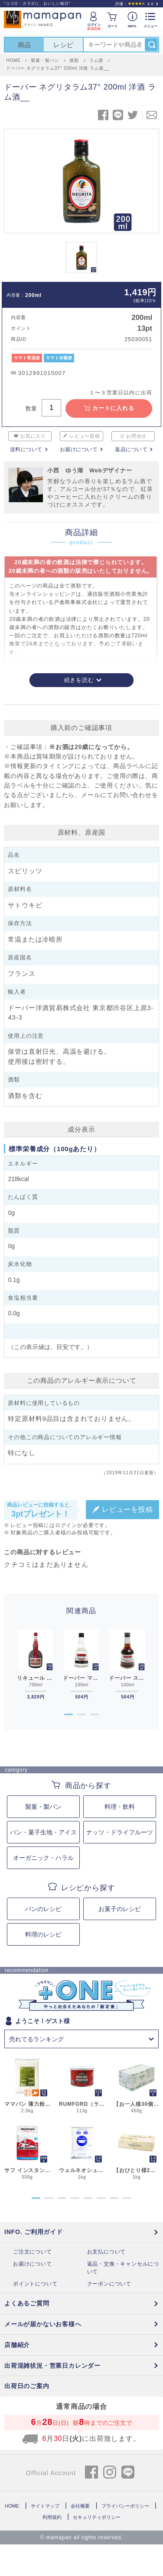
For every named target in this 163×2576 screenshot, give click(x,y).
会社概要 (80, 2505)
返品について (131, 449)
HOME (12, 2505)
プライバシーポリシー (125, 2505)
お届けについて (79, 449)
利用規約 (52, 2517)
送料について (26, 449)
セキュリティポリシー (97, 2517)
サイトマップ (45, 2505)
